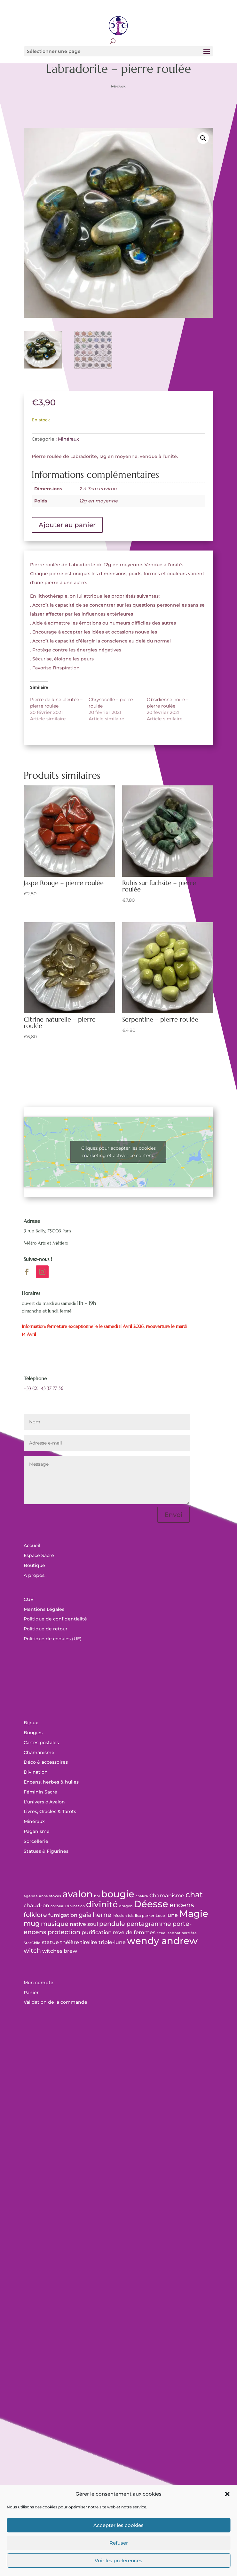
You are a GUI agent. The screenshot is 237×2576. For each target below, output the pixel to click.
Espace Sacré (39, 1555)
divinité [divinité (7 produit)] (102, 1904)
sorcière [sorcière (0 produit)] (189, 1933)
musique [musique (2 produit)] (54, 1923)
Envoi (173, 1515)
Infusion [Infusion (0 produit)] (120, 1916)
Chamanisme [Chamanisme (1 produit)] (166, 1896)
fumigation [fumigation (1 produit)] (62, 1915)
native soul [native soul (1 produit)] (84, 1924)
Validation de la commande (55, 2002)
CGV (29, 1599)
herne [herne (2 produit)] (102, 1914)
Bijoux (31, 1723)
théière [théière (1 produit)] (69, 1942)
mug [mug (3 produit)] (32, 1923)
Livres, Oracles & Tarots (50, 1811)
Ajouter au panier (67, 525)
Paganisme (37, 1831)
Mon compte (38, 1982)
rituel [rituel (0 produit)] (161, 1933)
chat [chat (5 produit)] (194, 1894)
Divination (36, 1772)
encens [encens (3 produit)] (182, 1905)
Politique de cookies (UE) (53, 1639)
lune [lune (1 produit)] (172, 1915)
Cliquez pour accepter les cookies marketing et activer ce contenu (118, 1151)
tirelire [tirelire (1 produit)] (88, 1942)
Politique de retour (45, 1629)
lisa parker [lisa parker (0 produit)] (144, 1916)
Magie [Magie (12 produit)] (193, 1913)
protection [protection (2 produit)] (64, 1932)
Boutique (34, 1565)
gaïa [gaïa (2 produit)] (85, 1914)
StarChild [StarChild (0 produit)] (32, 1943)
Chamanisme (39, 1752)
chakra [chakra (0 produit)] (142, 1896)
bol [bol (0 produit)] (97, 1896)
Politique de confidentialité (55, 1619)
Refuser (118, 2543)
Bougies (33, 1732)
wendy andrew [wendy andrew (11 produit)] (162, 1940)
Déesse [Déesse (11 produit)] (151, 1903)
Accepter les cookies (118, 2525)
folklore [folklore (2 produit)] (35, 1914)
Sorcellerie (36, 1841)
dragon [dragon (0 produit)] (125, 1906)
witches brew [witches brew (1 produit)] (59, 1951)
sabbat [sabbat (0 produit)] (174, 1933)
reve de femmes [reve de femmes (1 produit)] (134, 1932)
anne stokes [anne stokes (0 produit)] (50, 1896)
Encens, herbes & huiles (51, 1782)
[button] (227, 2494)
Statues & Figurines (46, 1851)
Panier (31, 1992)
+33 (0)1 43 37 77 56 (43, 1388)
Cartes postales (41, 1742)
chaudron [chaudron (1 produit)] (36, 1905)
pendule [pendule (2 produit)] (112, 1923)
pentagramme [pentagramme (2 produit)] (148, 1923)
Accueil (32, 1545)
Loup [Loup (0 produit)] (160, 1916)
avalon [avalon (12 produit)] (77, 1894)
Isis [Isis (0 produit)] (131, 1916)
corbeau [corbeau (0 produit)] (58, 1906)
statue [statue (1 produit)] (50, 1942)
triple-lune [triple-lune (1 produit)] (112, 1942)
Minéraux (118, 86)
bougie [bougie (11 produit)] (117, 1894)
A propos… (36, 1575)
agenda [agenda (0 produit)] (31, 1896)
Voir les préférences (118, 2560)
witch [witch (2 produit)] (32, 1950)
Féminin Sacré (40, 1792)
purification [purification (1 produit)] (97, 1932)
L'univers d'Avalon (44, 1802)
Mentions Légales (44, 1609)
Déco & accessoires (46, 1762)
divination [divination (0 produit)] (76, 1906)
